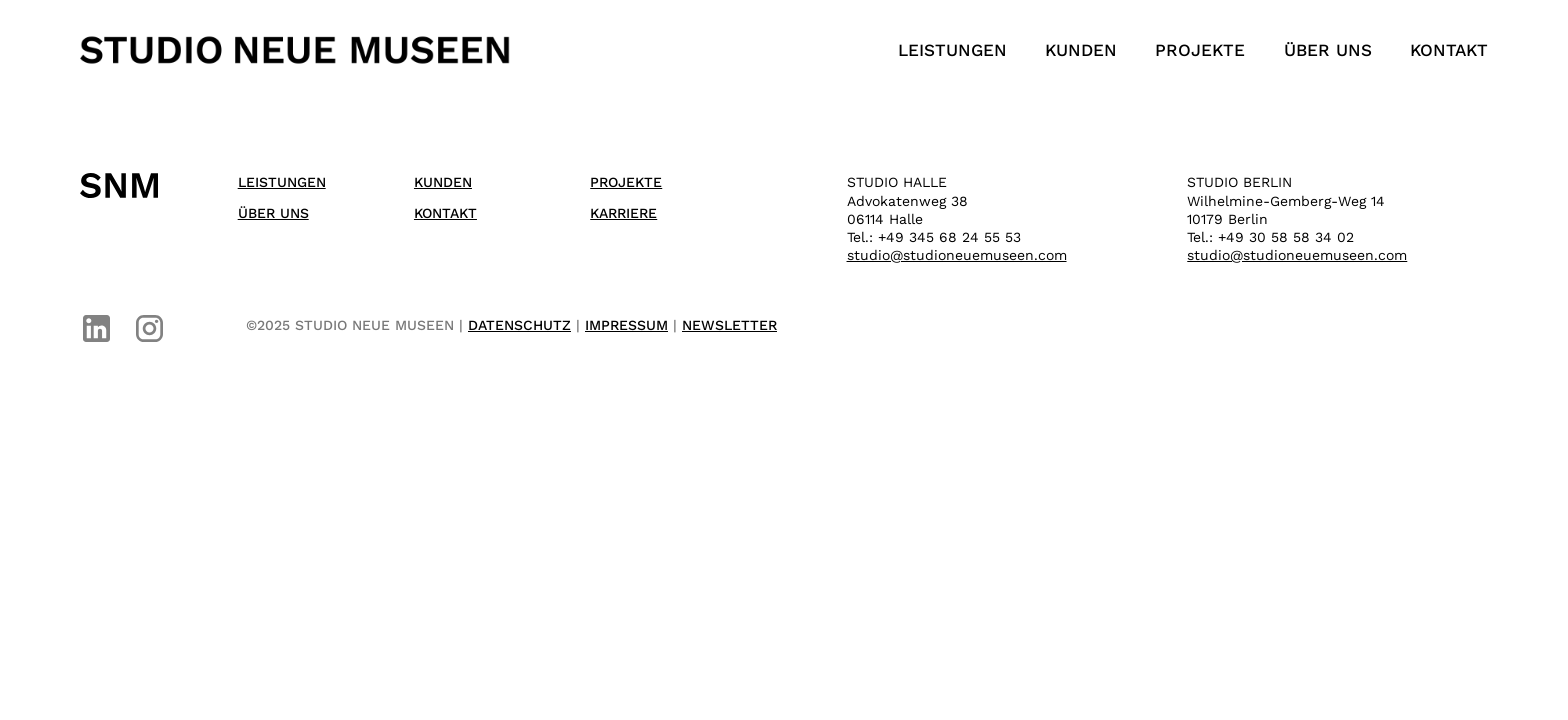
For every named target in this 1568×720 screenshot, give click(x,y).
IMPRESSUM (626, 325)
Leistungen (952, 50)
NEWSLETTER (729, 325)
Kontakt (1449, 50)
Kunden (1081, 50)
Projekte (1200, 50)
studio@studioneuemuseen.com (957, 255)
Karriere (623, 213)
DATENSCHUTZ (519, 325)
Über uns (1328, 50)
